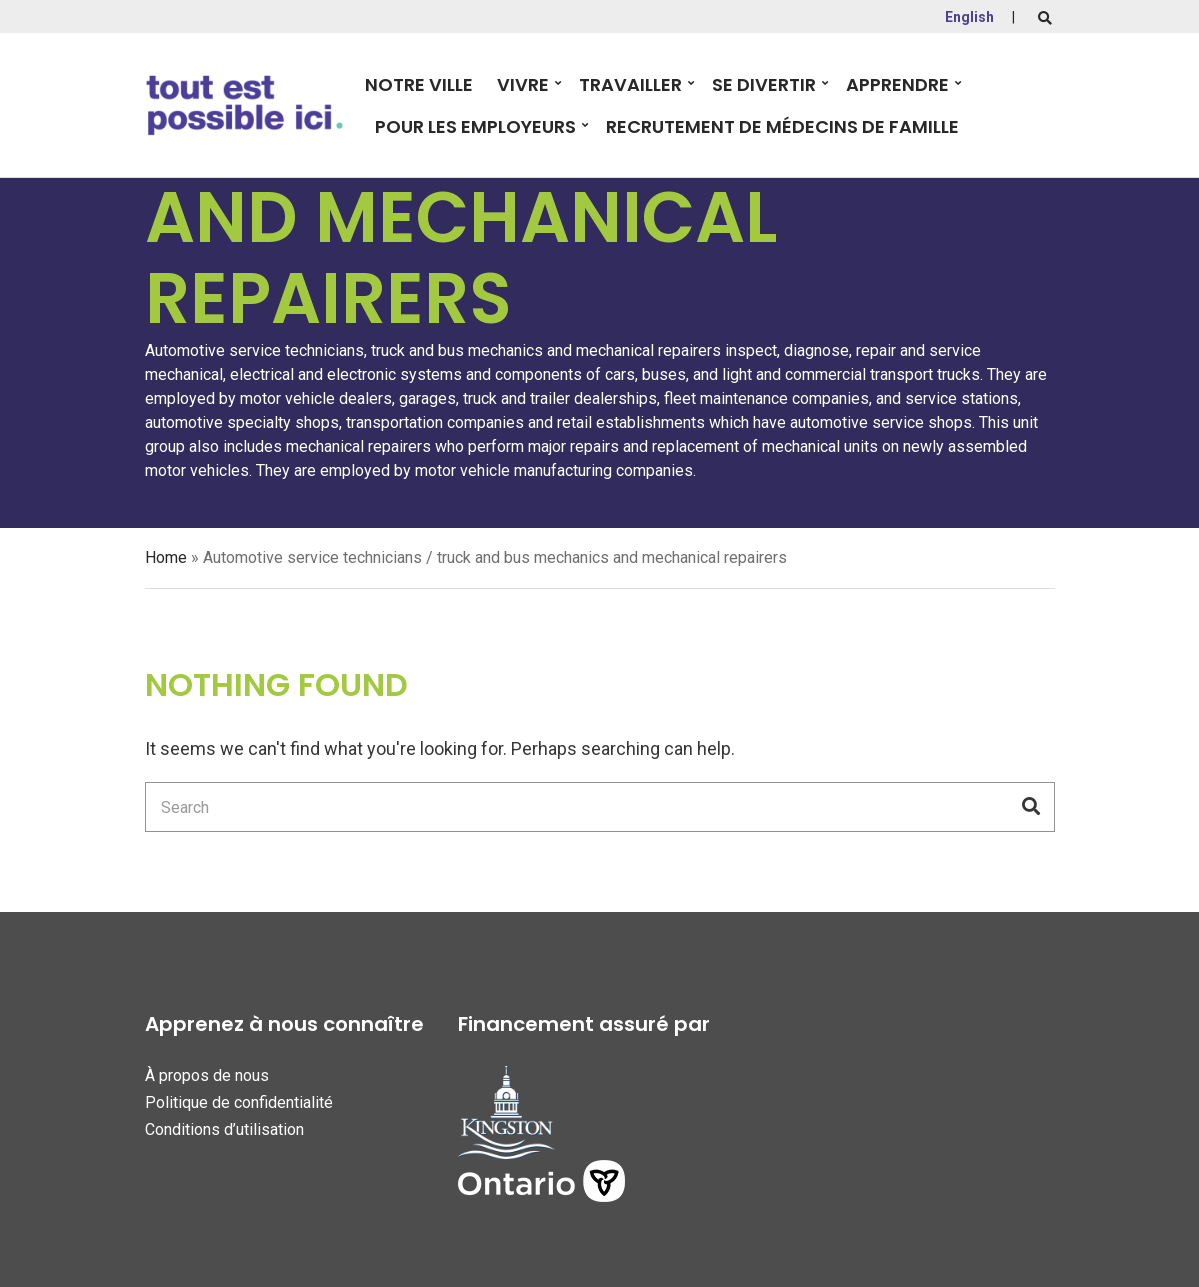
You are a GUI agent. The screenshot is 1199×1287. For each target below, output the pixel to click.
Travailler (630, 84)
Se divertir (764, 84)
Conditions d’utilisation (224, 1129)
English (969, 17)
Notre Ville (419, 84)
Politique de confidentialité (239, 1102)
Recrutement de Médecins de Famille (782, 126)
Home (166, 557)
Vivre (523, 84)
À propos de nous (207, 1075)
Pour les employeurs (475, 126)
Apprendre (897, 84)
